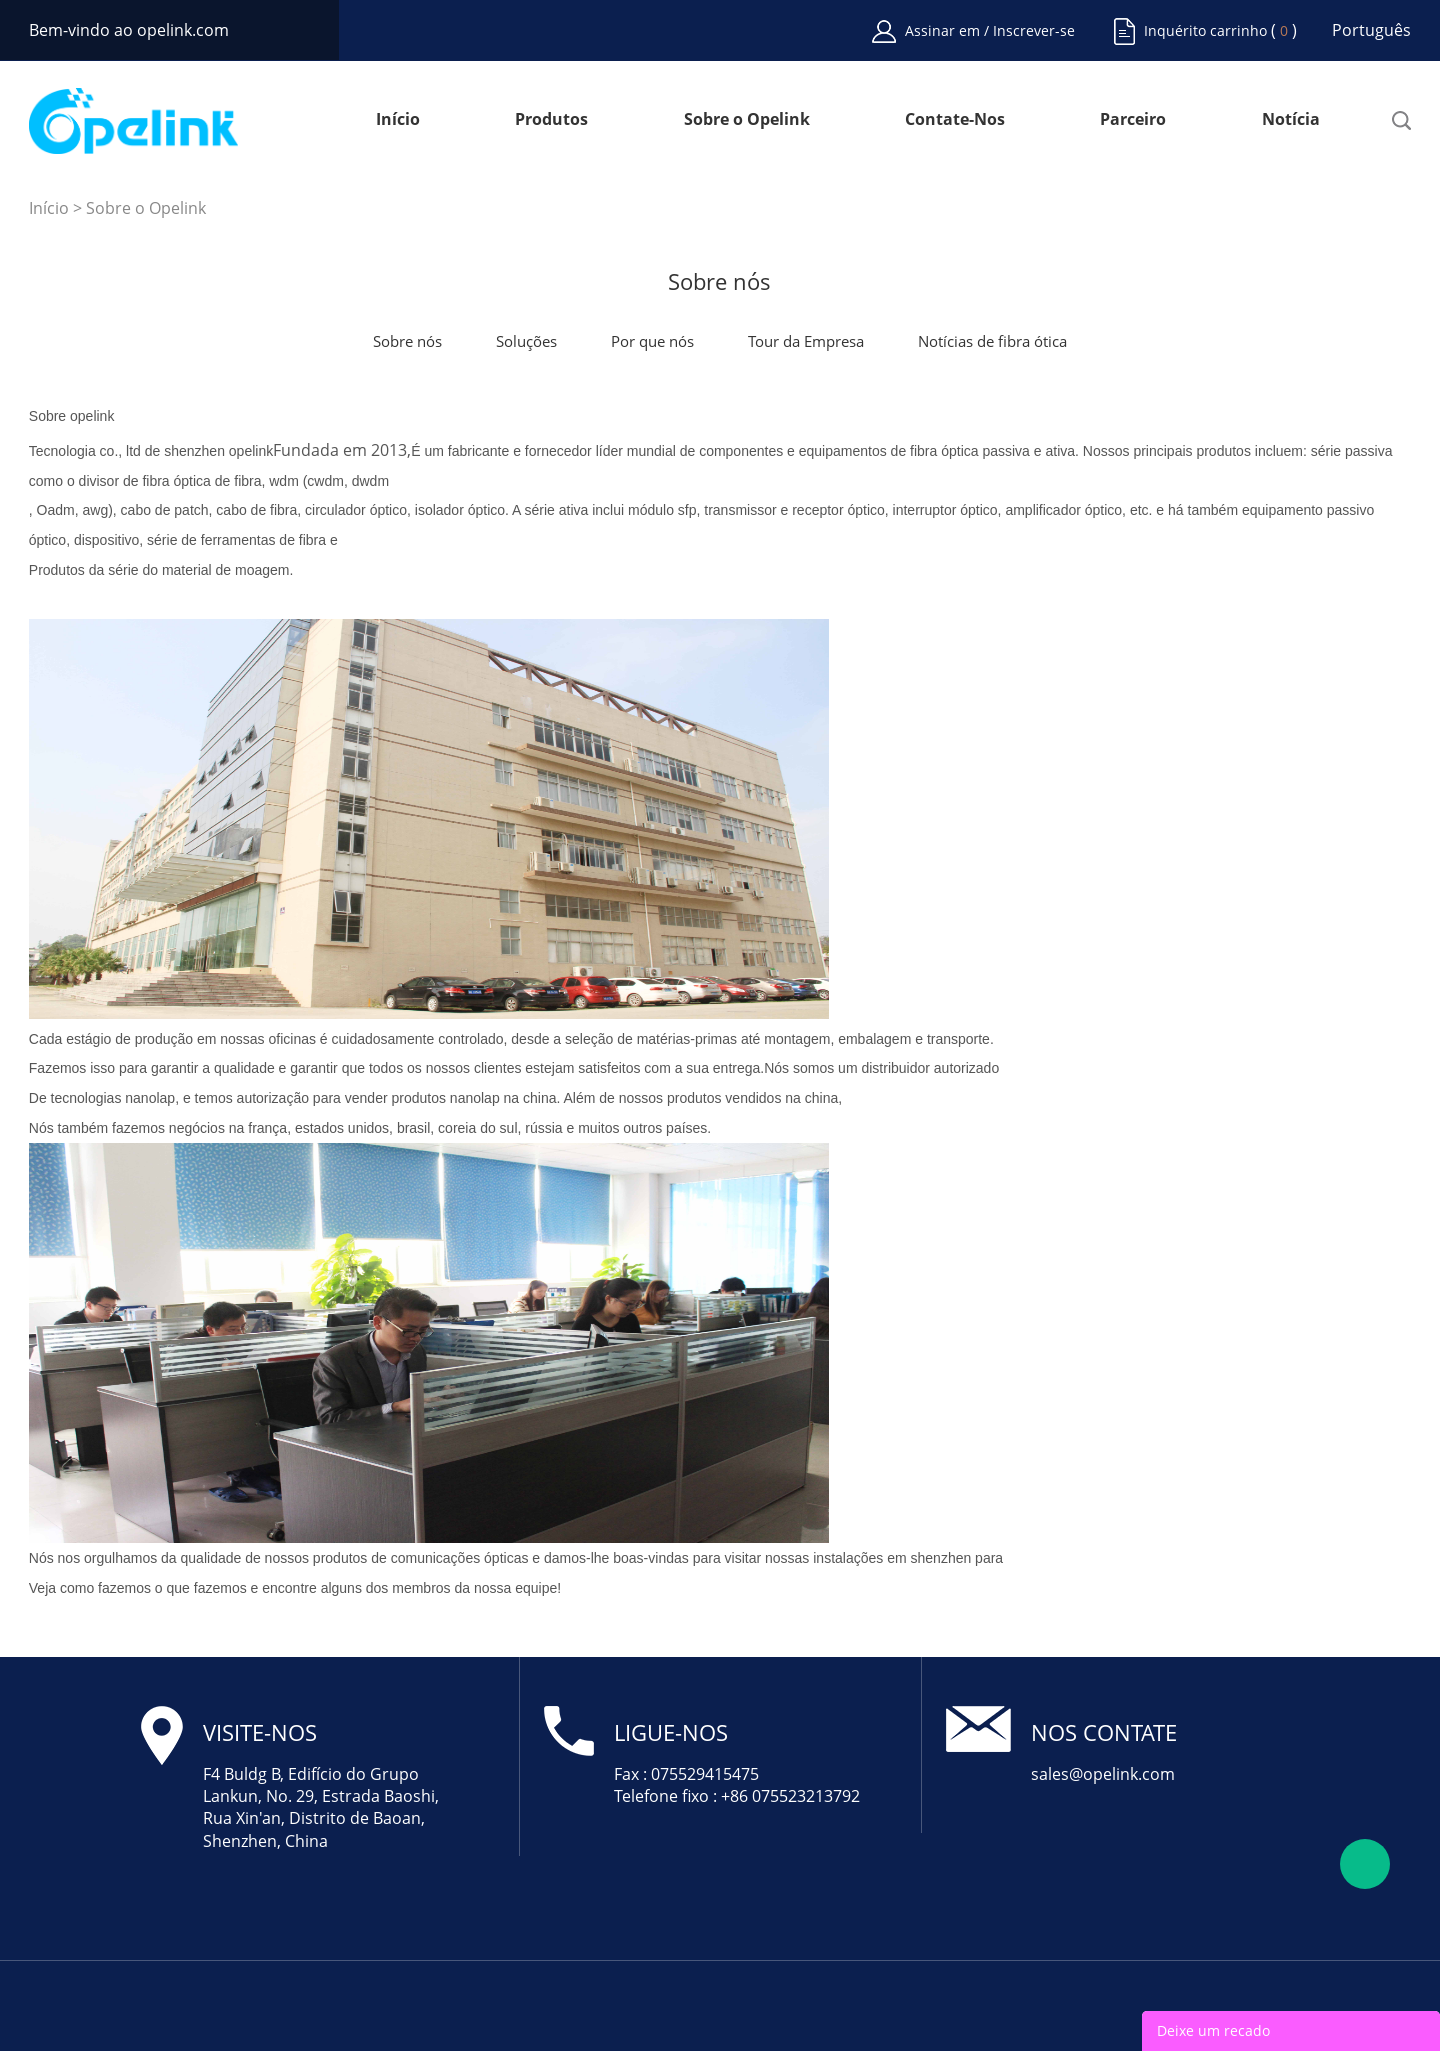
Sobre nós (407, 341)
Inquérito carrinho (1205, 30)
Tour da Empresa (806, 341)
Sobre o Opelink (747, 120)
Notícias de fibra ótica (992, 341)
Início (398, 120)
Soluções (526, 341)
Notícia (1291, 120)
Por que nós (652, 341)
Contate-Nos (955, 120)
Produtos (551, 120)
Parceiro (1133, 120)
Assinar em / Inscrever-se (990, 30)
